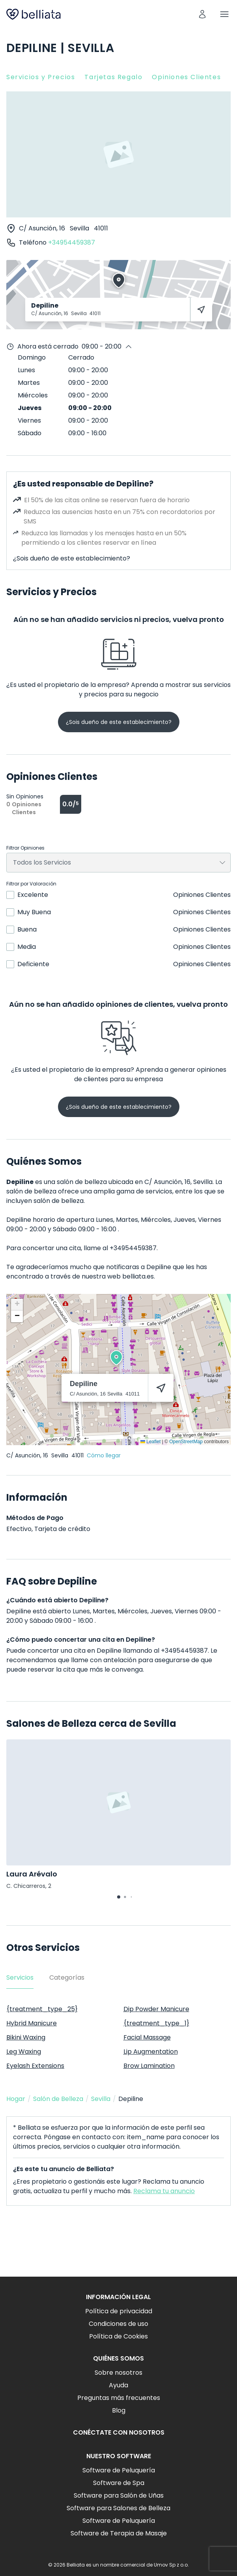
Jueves (29, 407)
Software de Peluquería (118, 2470)
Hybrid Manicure (31, 2023)
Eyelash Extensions (35, 2065)
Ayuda (118, 2385)
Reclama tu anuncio (164, 2191)
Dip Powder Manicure (156, 2009)
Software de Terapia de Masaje (119, 2533)
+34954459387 (71, 242)
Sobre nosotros (118, 2372)
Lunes (26, 370)
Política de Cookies (118, 2336)
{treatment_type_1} (156, 2023)
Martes (29, 382)
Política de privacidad (118, 2311)
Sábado (29, 433)
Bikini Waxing (25, 2037)
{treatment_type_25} (42, 2009)
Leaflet (150, 1441)
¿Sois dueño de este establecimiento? (71, 558)
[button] (116, 1357)
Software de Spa (118, 2482)
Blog (118, 2410)
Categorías (66, 1977)
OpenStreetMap (186, 1441)
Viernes (29, 420)
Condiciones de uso (118, 2323)
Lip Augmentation (150, 2051)
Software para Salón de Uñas (119, 2495)
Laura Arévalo (31, 1874)
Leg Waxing (23, 2051)
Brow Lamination (149, 2065)
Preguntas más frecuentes (118, 2397)
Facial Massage (147, 2037)
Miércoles (33, 395)
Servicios (20, 1977)
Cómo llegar (104, 1455)
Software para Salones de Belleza (118, 2508)
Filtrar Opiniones (25, 848)
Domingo (32, 357)
